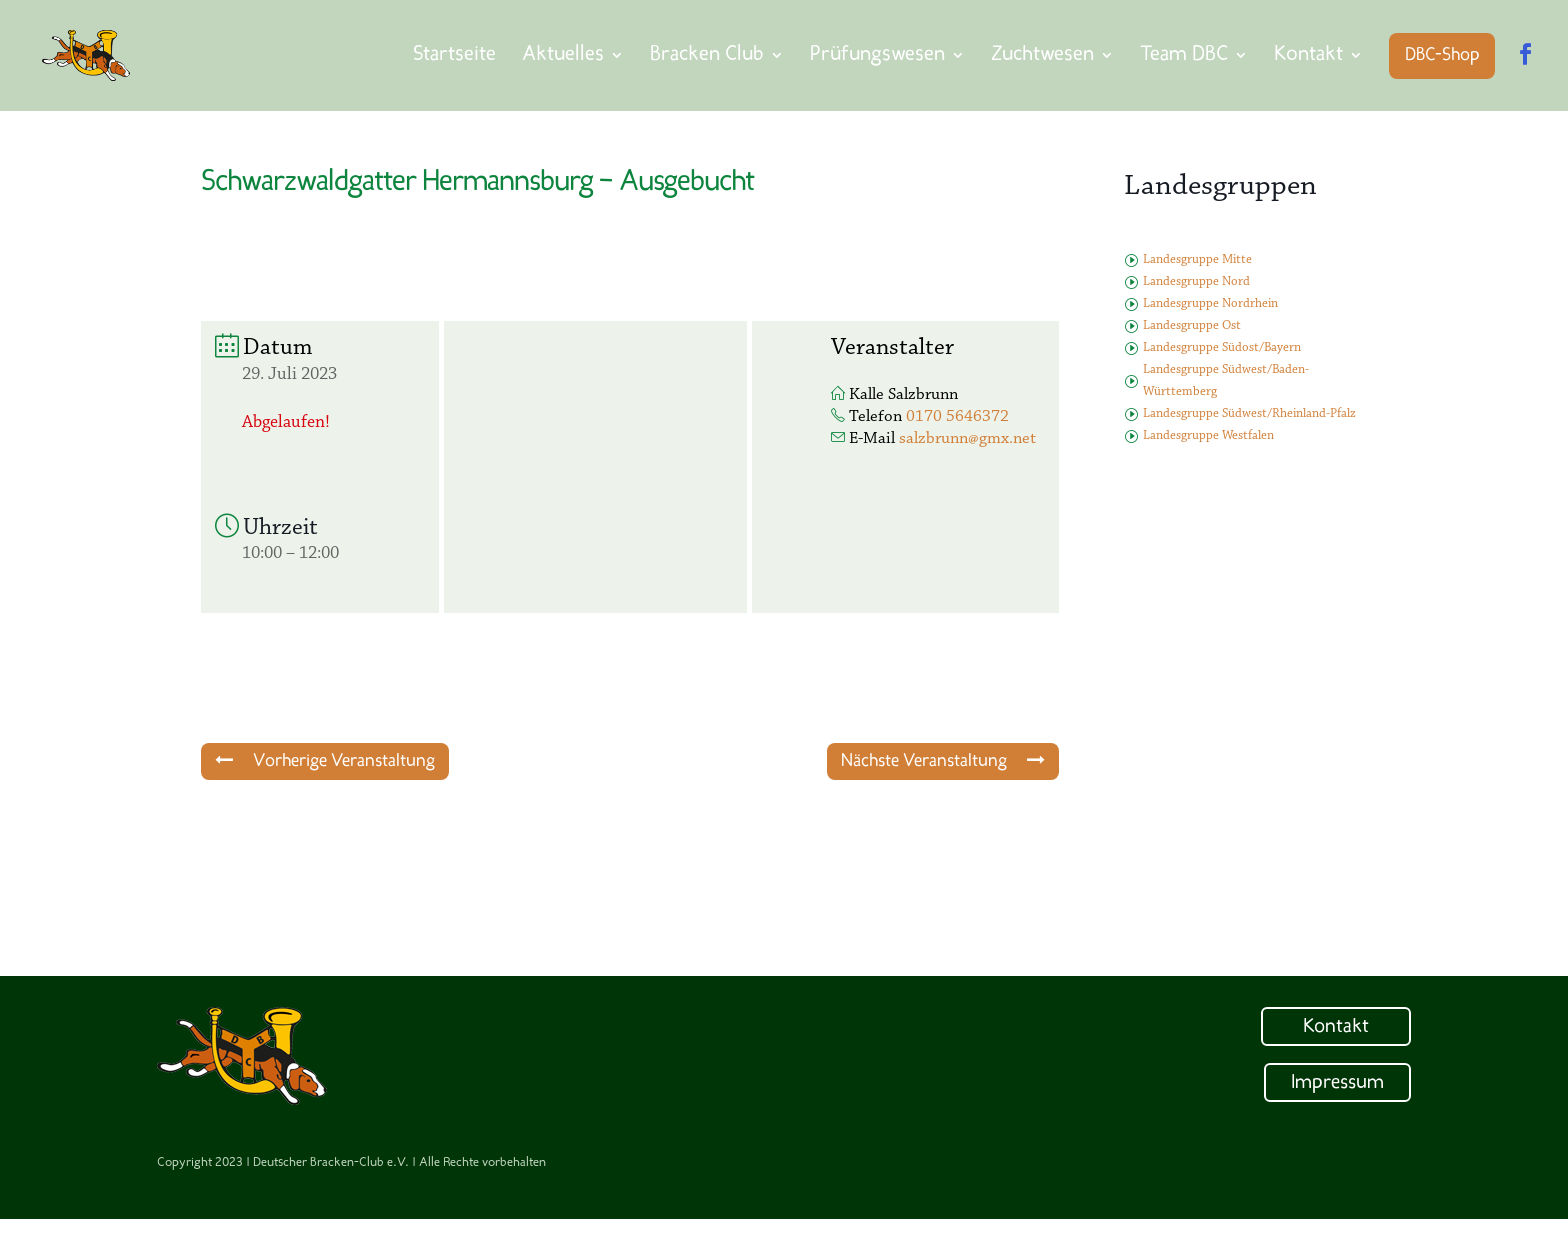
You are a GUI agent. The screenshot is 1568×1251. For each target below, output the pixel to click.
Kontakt (1336, 1027)
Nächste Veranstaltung (943, 760)
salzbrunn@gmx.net (967, 438)
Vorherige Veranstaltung (325, 760)
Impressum (1337, 1083)
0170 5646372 (957, 416)
